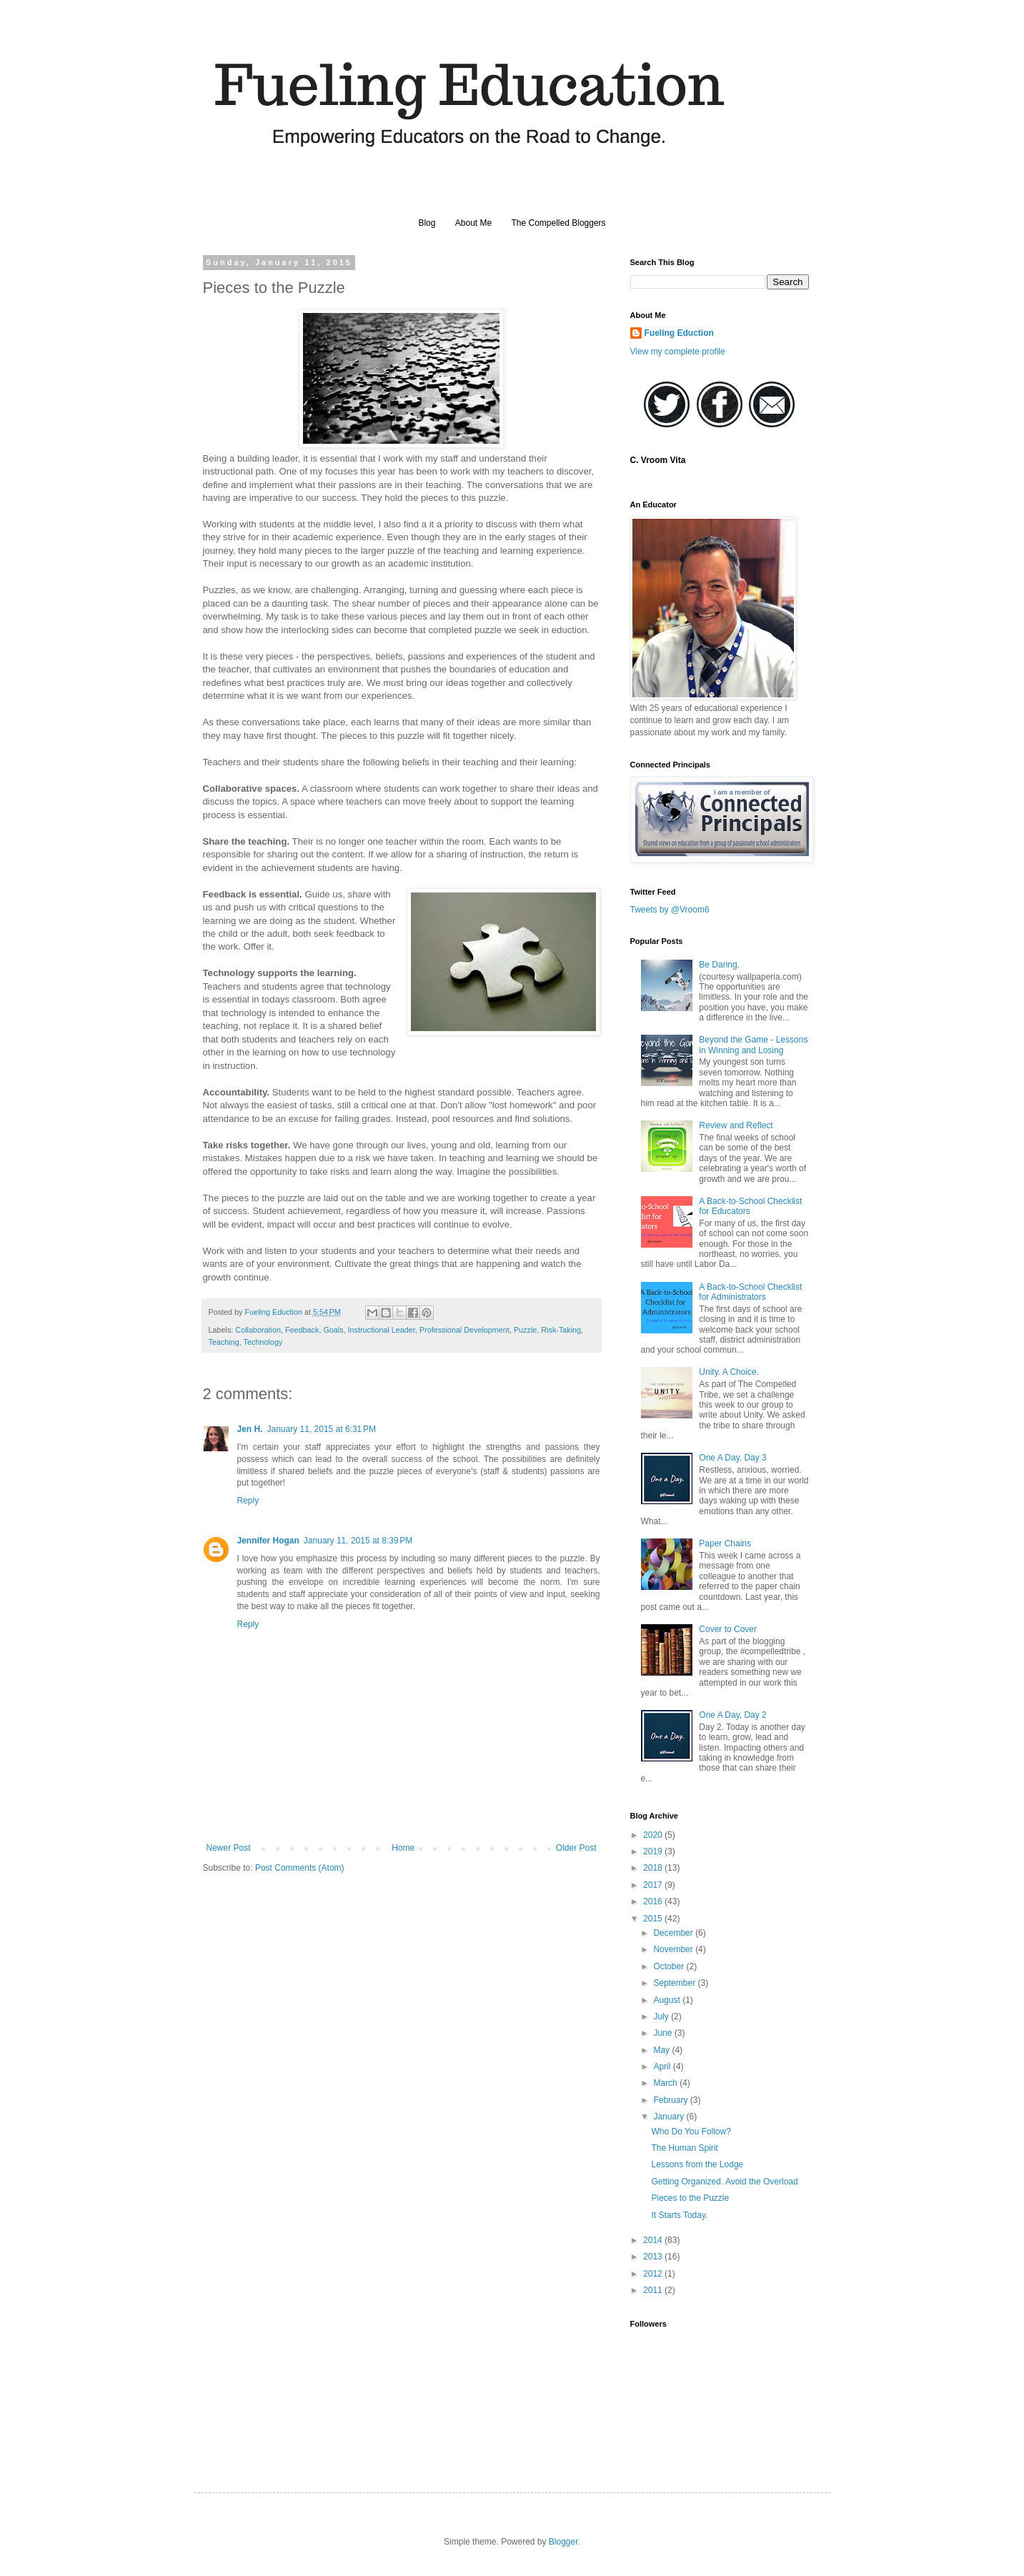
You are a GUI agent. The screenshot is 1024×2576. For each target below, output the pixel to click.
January (669, 2117)
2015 (654, 1919)
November (674, 1949)
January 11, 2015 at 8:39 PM (358, 1541)
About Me (473, 223)
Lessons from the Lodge (697, 2164)
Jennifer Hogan (268, 1541)
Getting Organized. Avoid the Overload (724, 2182)
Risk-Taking (561, 1330)
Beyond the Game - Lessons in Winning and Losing (753, 1045)
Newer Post (229, 1848)
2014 (654, 2240)
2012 (654, 2274)
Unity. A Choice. (729, 1372)
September (675, 1983)
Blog (426, 223)
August (667, 2000)
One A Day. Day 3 (733, 1458)
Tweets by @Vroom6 (670, 910)
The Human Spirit (684, 2148)
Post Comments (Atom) (299, 1868)
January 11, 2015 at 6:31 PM (321, 1429)
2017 (654, 1885)
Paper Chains (725, 1543)
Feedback (302, 1330)
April (662, 2067)
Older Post (576, 1848)
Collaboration (258, 1330)
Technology (263, 1342)
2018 (654, 1868)
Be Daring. (719, 965)
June (663, 2033)
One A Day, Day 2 (733, 1715)
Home (403, 1848)
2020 (654, 1835)
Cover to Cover (728, 1629)
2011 (654, 2290)
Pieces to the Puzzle (690, 2198)
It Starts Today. (679, 2215)
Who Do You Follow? (690, 2132)
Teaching (224, 1342)
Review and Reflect (735, 1125)
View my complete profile (677, 352)
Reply (248, 1501)
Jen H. (250, 1429)
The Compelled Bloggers (559, 223)
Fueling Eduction (679, 333)
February (671, 2100)
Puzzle (525, 1330)
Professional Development (464, 1330)
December (674, 1933)
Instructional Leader (381, 1330)
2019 (654, 1851)
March (666, 2083)
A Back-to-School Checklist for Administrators (750, 1292)
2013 (654, 2257)
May (662, 2050)
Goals (333, 1330)
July (662, 2016)
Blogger (563, 2542)
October (669, 1966)
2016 (654, 1901)
